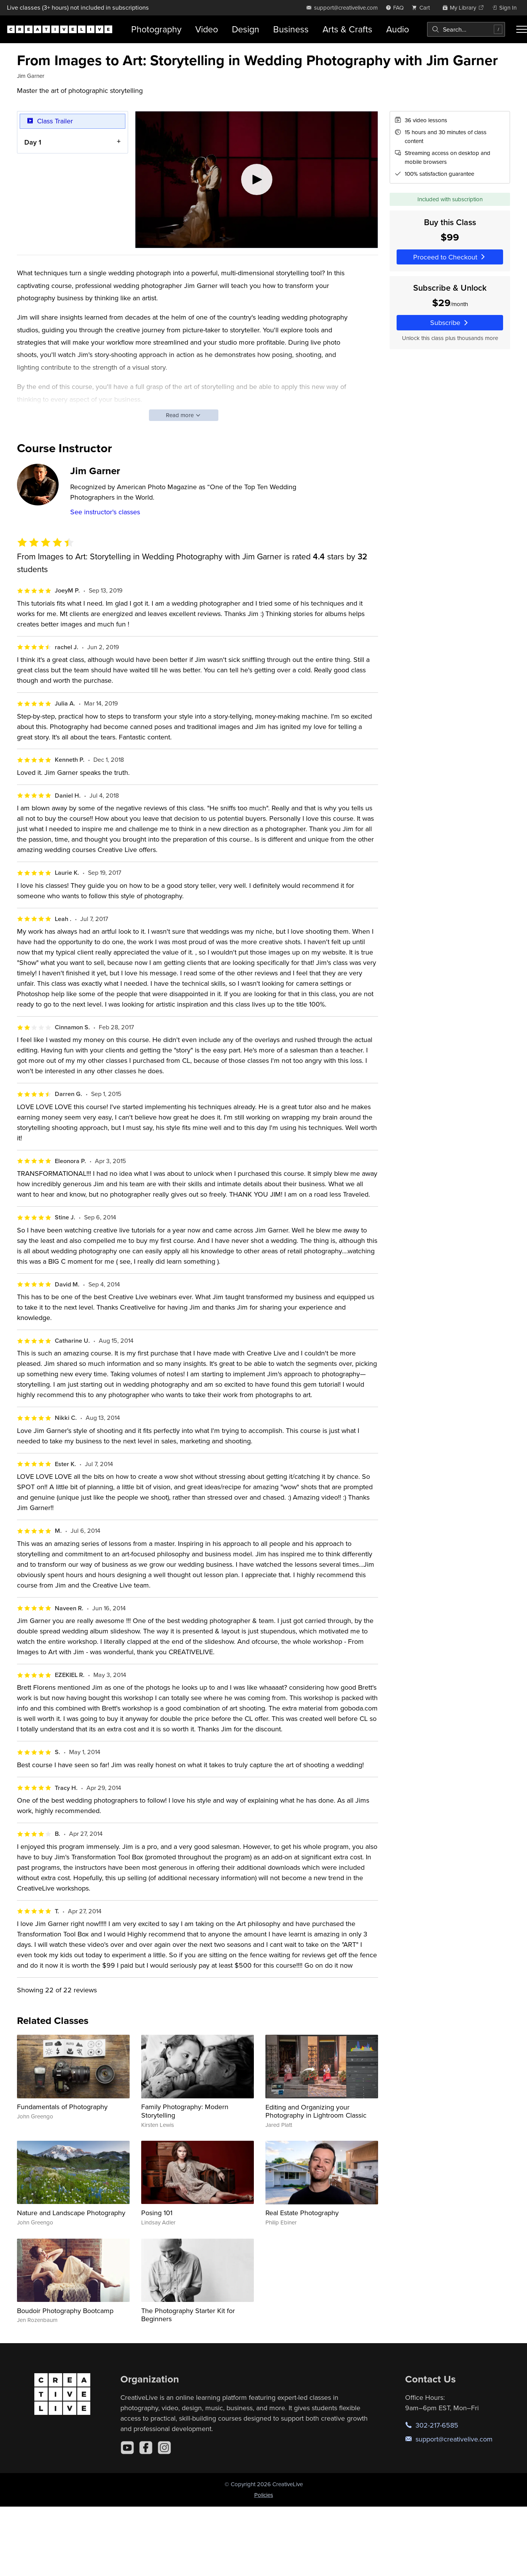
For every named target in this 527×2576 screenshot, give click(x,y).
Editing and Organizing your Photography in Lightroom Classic (316, 2111)
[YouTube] (127, 2448)
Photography (156, 29)
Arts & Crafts (347, 29)
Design (245, 29)
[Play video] (256, 179)
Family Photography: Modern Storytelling (184, 2111)
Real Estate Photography (302, 2212)
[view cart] (422, 7)
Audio (397, 29)
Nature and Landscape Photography (71, 2212)
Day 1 (32, 141)
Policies (263, 2495)
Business (291, 29)
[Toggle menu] (521, 29)
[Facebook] (146, 2448)
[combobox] (466, 29)
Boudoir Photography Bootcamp (65, 2310)
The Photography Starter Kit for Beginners (188, 2315)
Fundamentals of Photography (62, 2106)
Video (206, 29)
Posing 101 (156, 2212)
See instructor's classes (105, 512)
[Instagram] (164, 2448)
